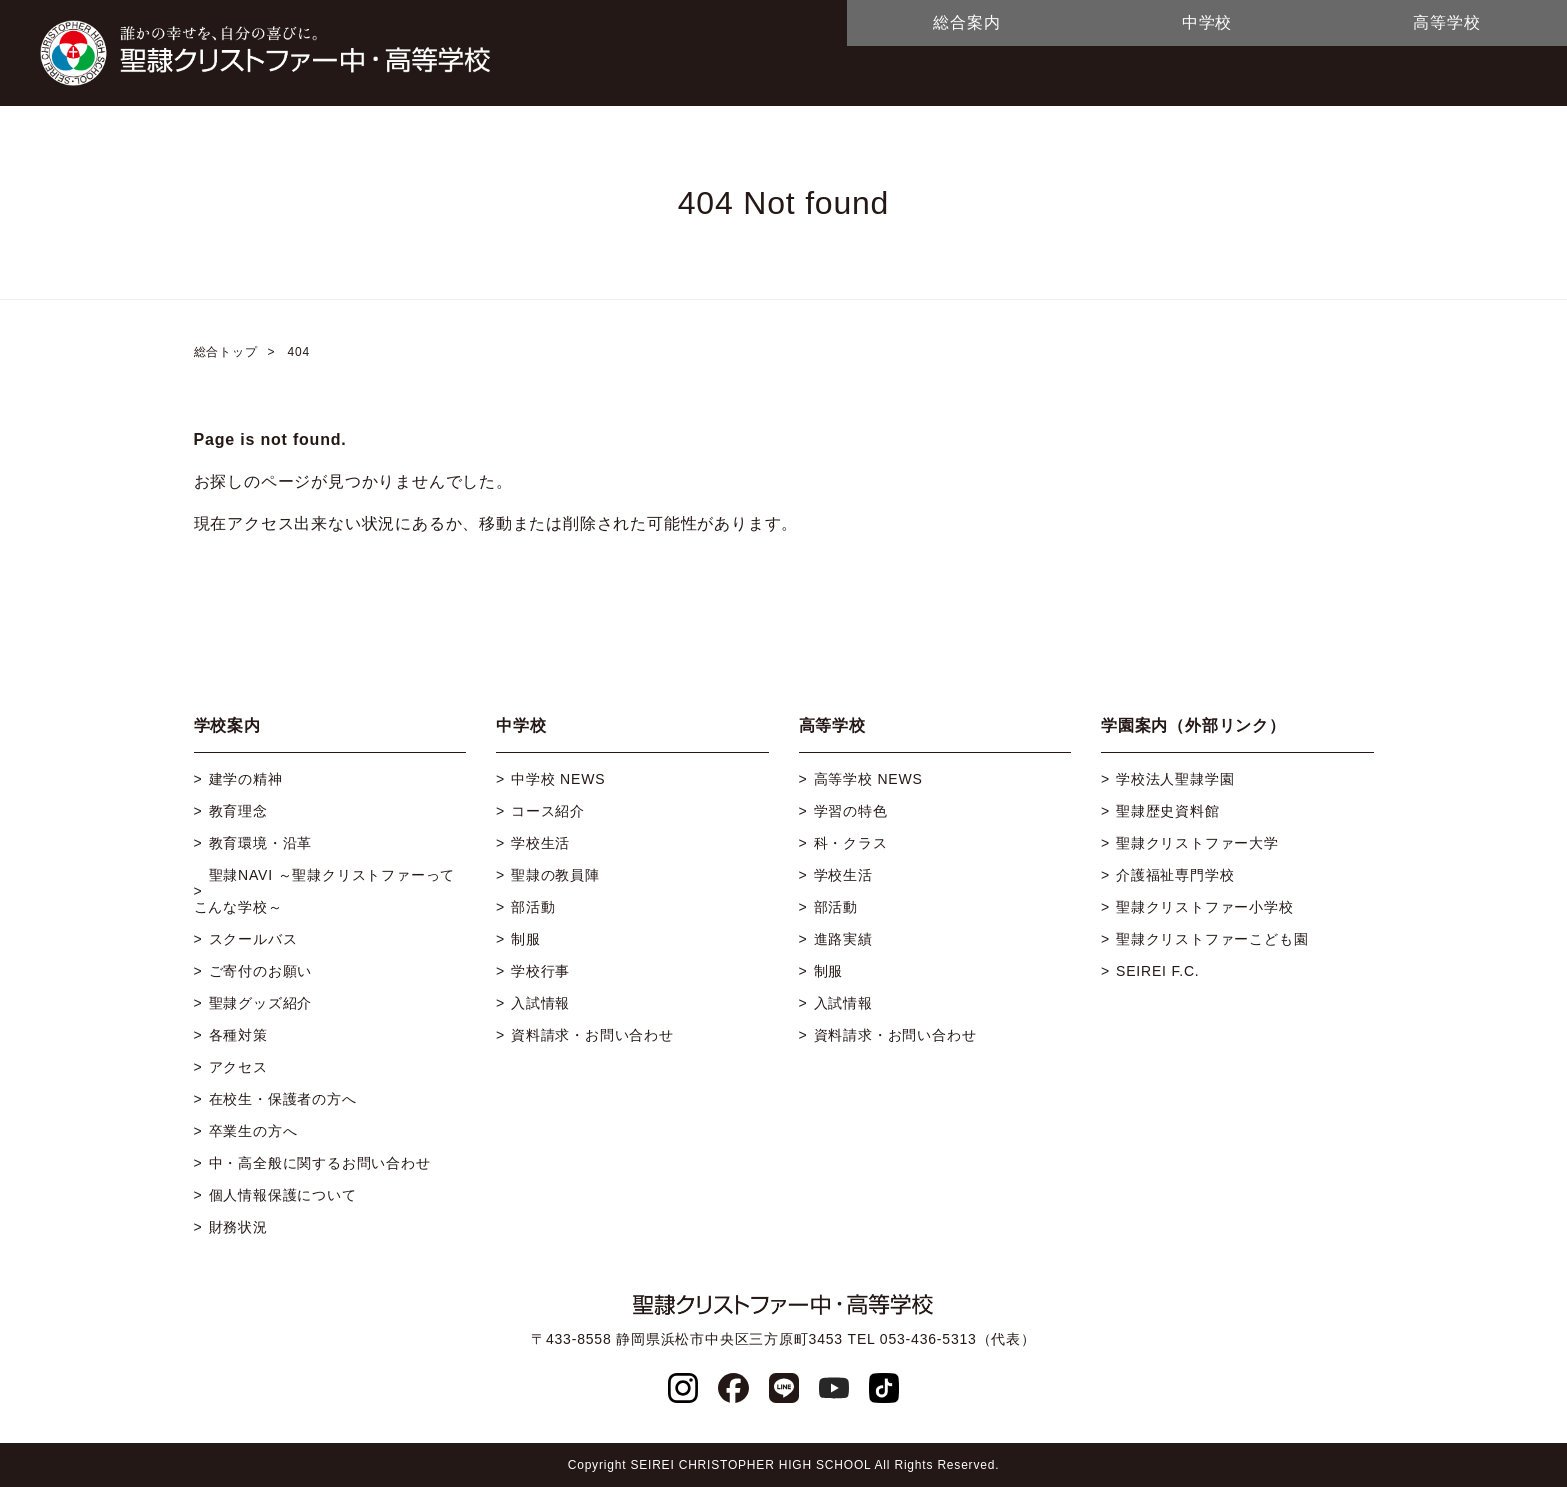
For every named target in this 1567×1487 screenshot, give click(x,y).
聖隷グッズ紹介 (261, 1003)
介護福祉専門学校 (1175, 875)
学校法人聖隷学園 (1175, 779)
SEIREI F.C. (1157, 971)
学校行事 (540, 971)
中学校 (1207, 22)
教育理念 (238, 811)
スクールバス (253, 939)
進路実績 (843, 939)
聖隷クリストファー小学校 (1205, 907)
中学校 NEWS (558, 779)
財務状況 (238, 1227)
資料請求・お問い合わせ (592, 1035)
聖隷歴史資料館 (1168, 811)
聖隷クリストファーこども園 (1212, 939)
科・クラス (851, 843)
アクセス (238, 1067)
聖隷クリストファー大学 (1197, 843)
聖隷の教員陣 (555, 875)
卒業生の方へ (253, 1131)
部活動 (533, 907)
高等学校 (1446, 22)
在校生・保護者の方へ (283, 1099)
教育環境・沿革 (261, 843)
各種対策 (238, 1035)
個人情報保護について (283, 1195)
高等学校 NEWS (868, 779)
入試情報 (540, 1003)
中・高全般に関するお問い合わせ (320, 1163)
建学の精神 (246, 779)
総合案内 (966, 22)
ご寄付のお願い (261, 971)
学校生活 (540, 843)
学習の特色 (851, 811)
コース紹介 (548, 811)
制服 (526, 939)
